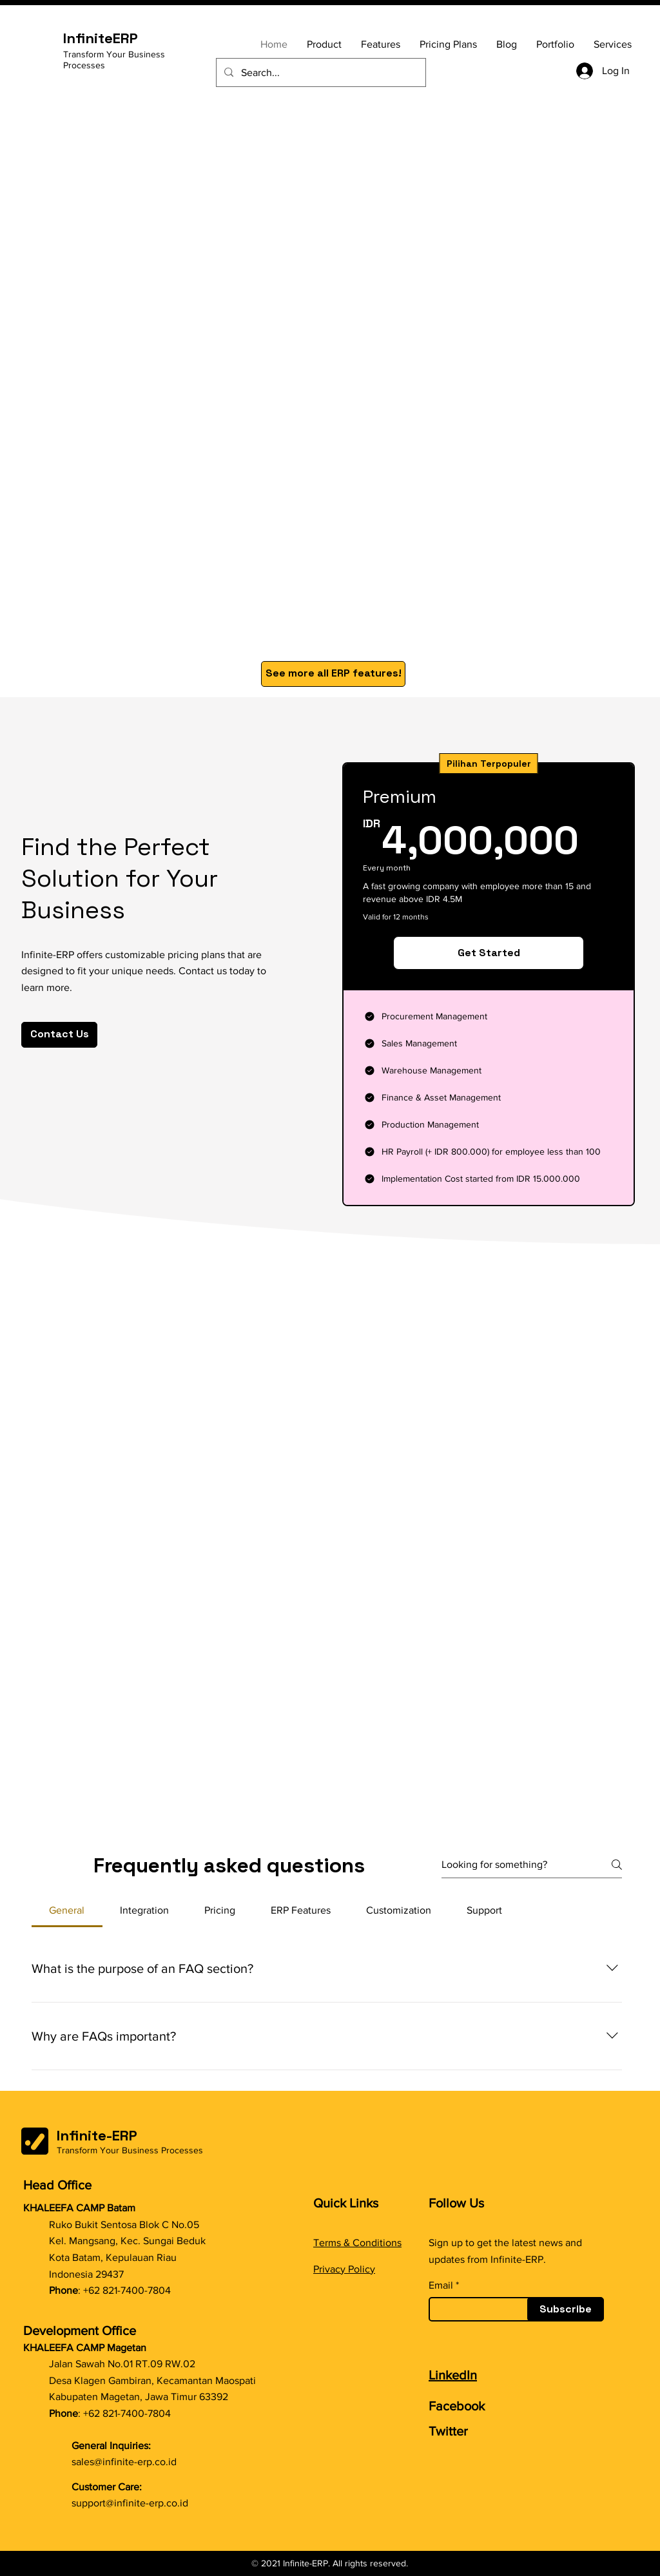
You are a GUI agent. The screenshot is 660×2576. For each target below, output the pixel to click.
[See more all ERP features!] (333, 674)
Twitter (448, 2431)
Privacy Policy (344, 2269)
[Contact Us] (59, 1035)
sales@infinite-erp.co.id (124, 2461)
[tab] (67, 1910)
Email (441, 2285)
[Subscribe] (565, 2309)
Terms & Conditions (357, 2242)
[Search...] (319, 72)
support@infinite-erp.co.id (130, 2502)
